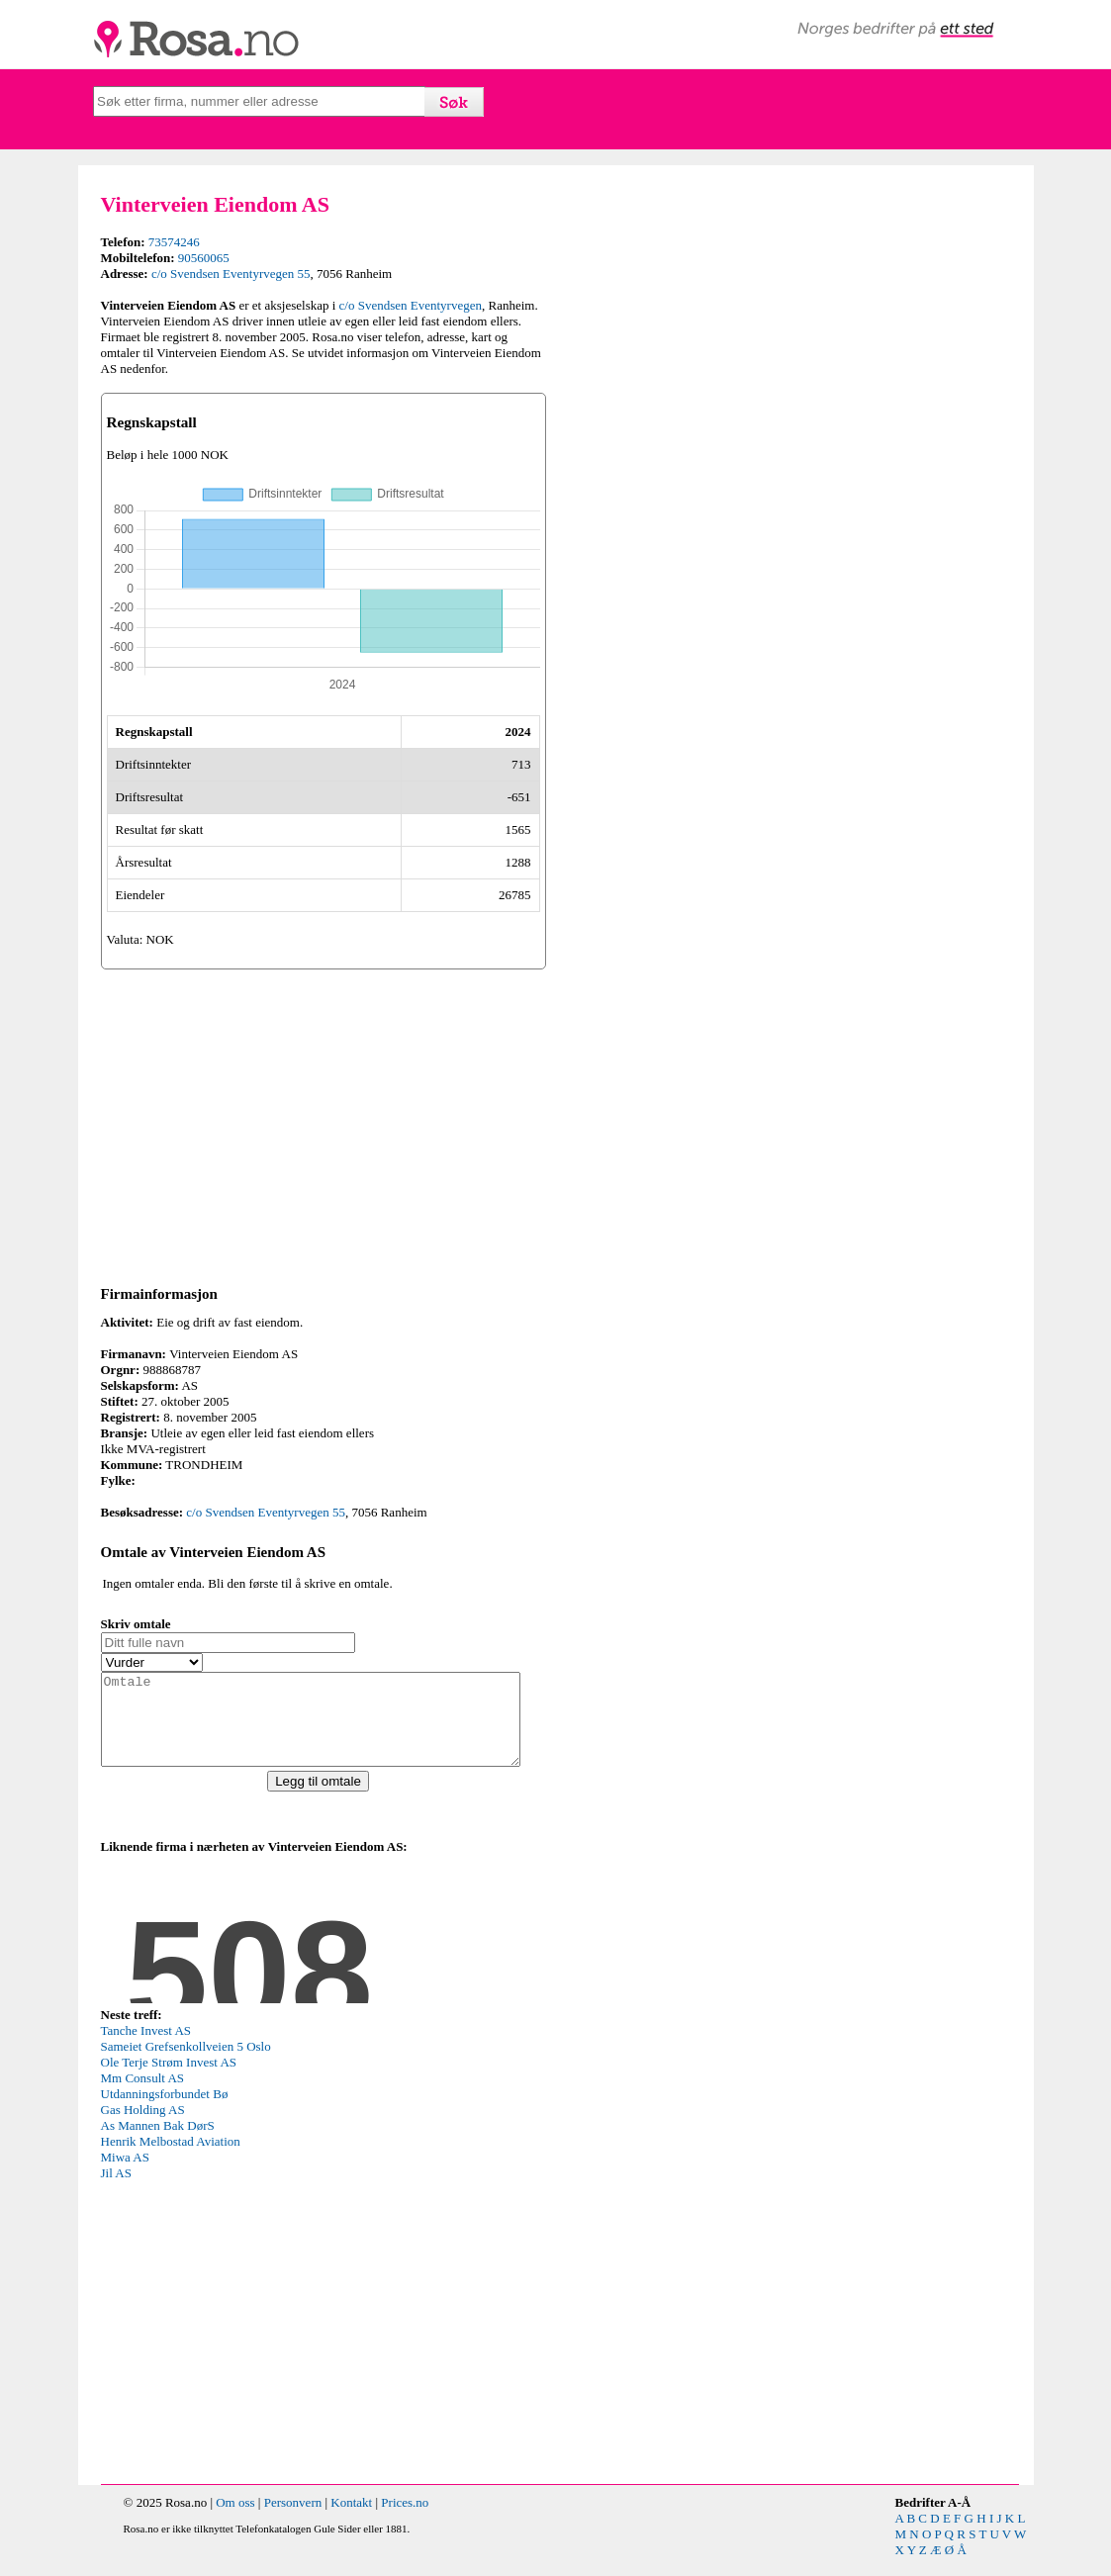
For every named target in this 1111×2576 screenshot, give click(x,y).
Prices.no (404, 2520)
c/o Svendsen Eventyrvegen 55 (231, 273)
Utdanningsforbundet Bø (165, 2111)
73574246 (174, 241)
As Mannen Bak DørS (158, 2143)
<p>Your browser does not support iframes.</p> (249, 1947)
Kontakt (351, 2520)
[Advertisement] (323, 1123)
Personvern (293, 2520)
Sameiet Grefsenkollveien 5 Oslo (186, 2064)
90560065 (204, 257)
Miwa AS (125, 2174)
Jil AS (116, 2190)
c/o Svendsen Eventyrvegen (410, 305)
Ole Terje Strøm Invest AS (169, 2079)
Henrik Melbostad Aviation (170, 2159)
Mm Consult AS (143, 2095)
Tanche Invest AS (146, 2048)
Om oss (235, 2520)
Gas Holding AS (143, 2127)
